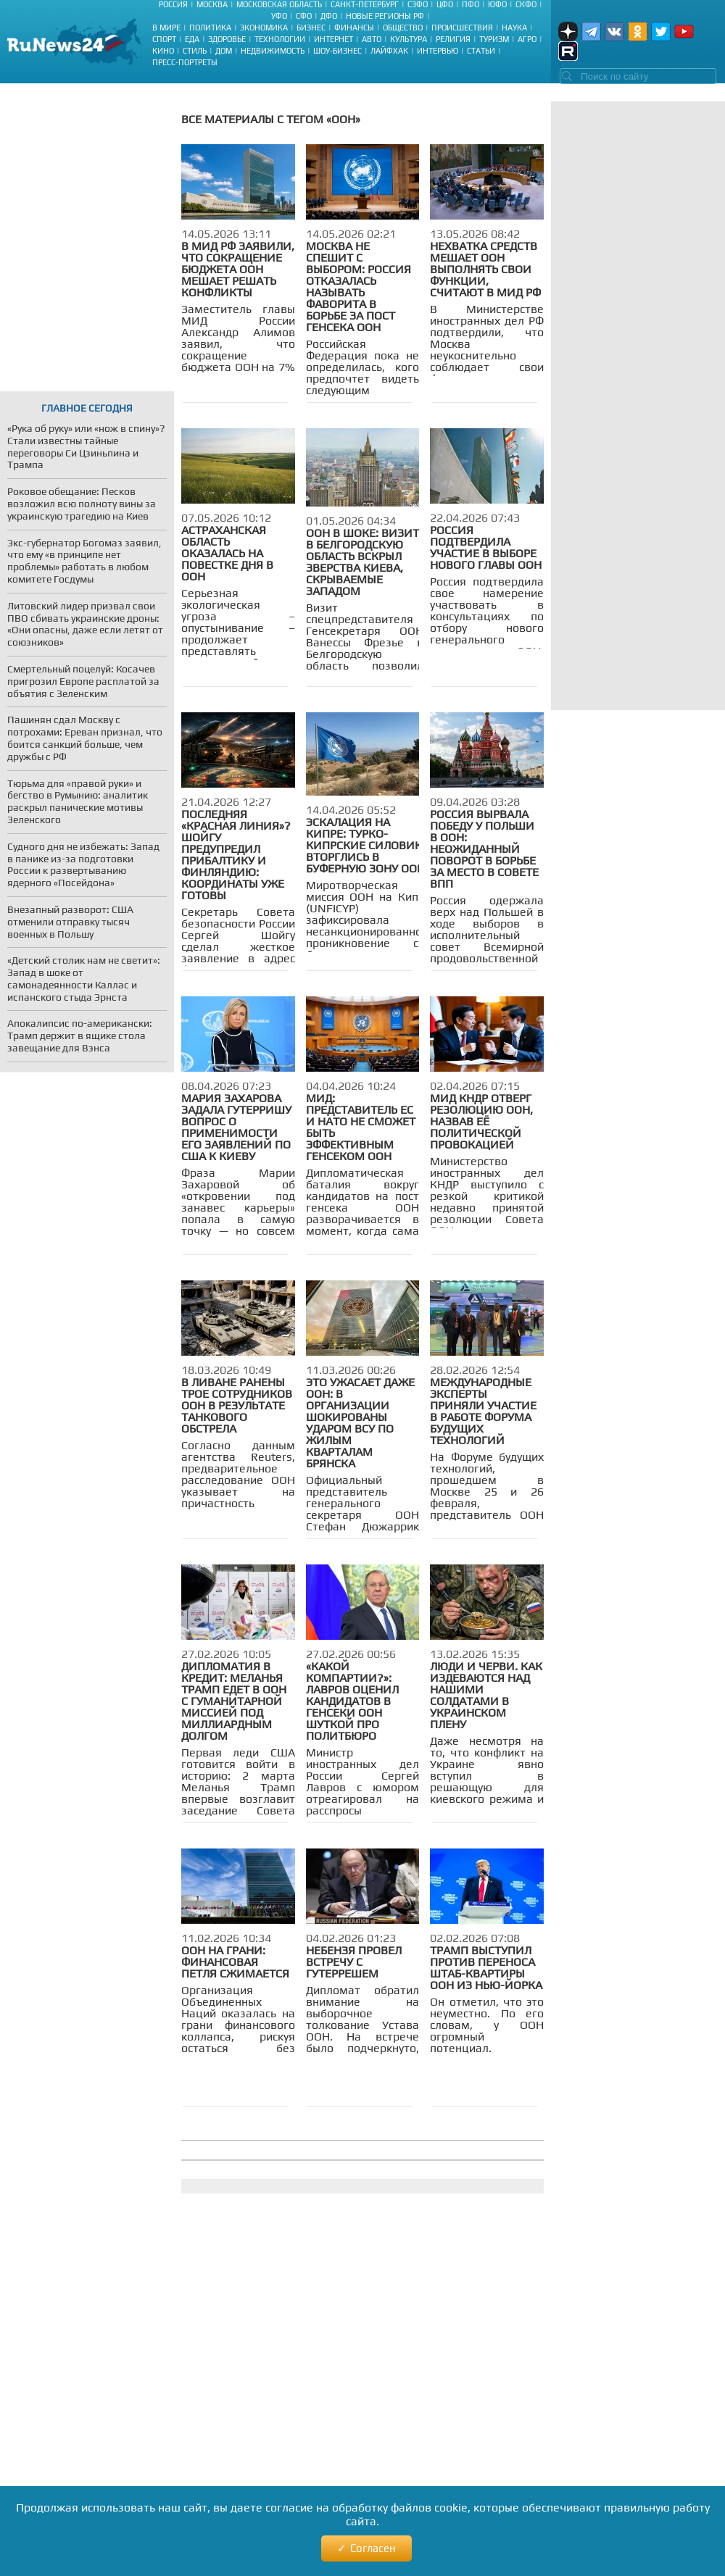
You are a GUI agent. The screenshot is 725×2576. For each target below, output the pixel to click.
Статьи (481, 50)
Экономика (264, 27)
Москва (212, 4)
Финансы (354, 27)
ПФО (470, 4)
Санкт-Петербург (365, 4)
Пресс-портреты (185, 62)
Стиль (195, 50)
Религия (453, 39)
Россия (173, 4)
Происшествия (462, 27)
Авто (371, 39)
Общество (403, 27)
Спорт (164, 39)
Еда (192, 39)
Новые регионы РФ (385, 16)
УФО (279, 16)
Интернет (333, 39)
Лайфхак (389, 50)
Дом (223, 50)
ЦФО (444, 4)
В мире (166, 27)
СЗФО (417, 4)
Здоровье (227, 39)
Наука (514, 27)
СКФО (525, 4)
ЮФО (497, 4)
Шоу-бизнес (337, 50)
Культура (408, 39)
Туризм (494, 39)
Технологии (279, 39)
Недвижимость (272, 50)
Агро (527, 39)
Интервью (437, 50)
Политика (210, 27)
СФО (304, 16)
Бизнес (311, 27)
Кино (163, 50)
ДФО (328, 16)
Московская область (279, 4)
